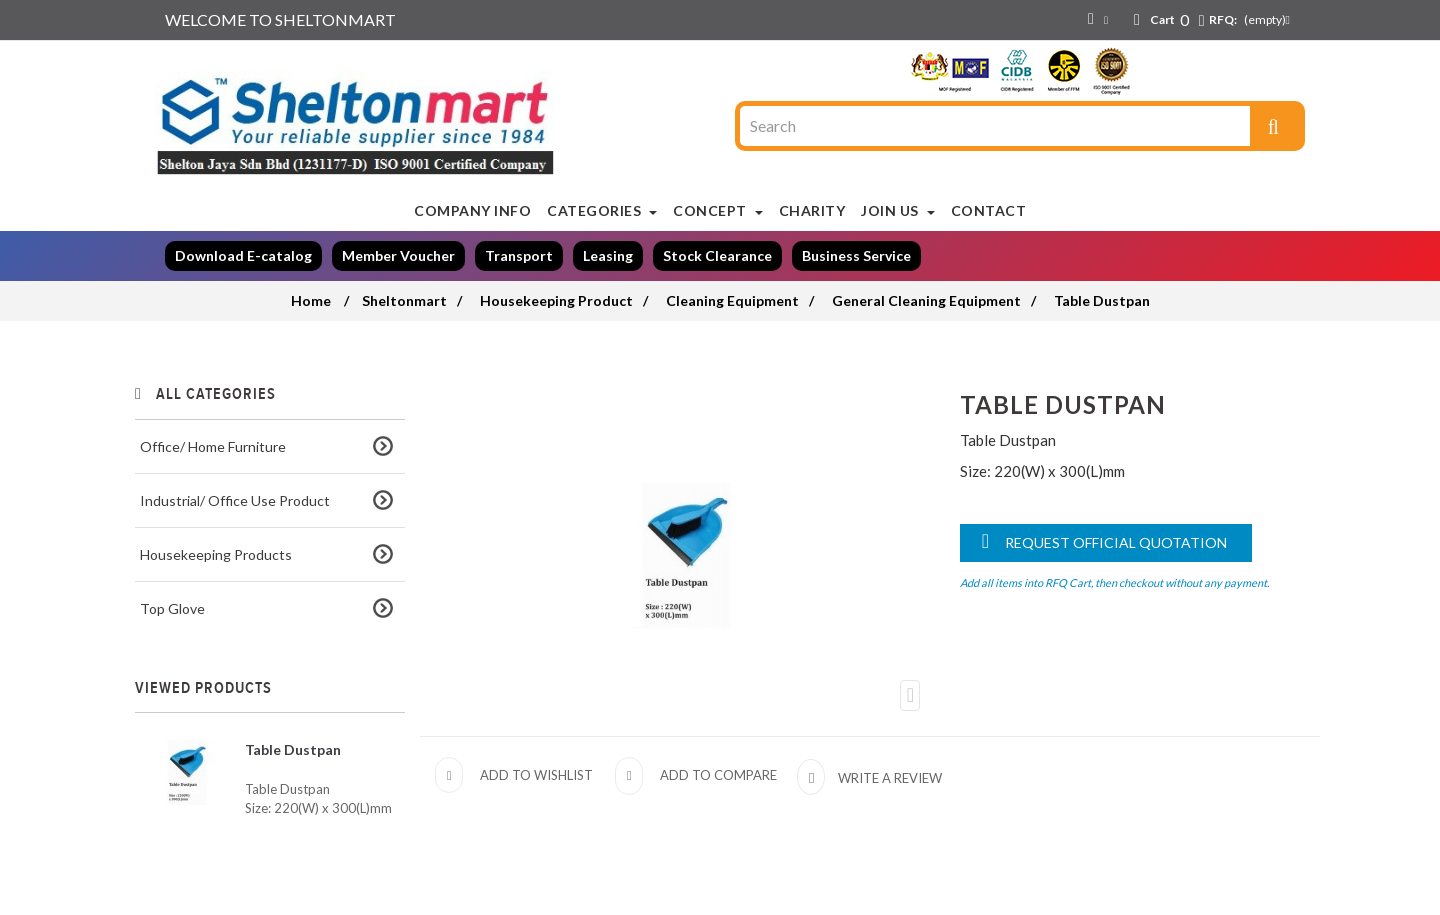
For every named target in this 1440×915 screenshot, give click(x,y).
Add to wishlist (536, 775)
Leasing (608, 255)
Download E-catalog (243, 255)
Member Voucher (398, 255)
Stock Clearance (717, 255)
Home (311, 300)
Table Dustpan (293, 749)
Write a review (888, 778)
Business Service (856, 255)
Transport (519, 255)
